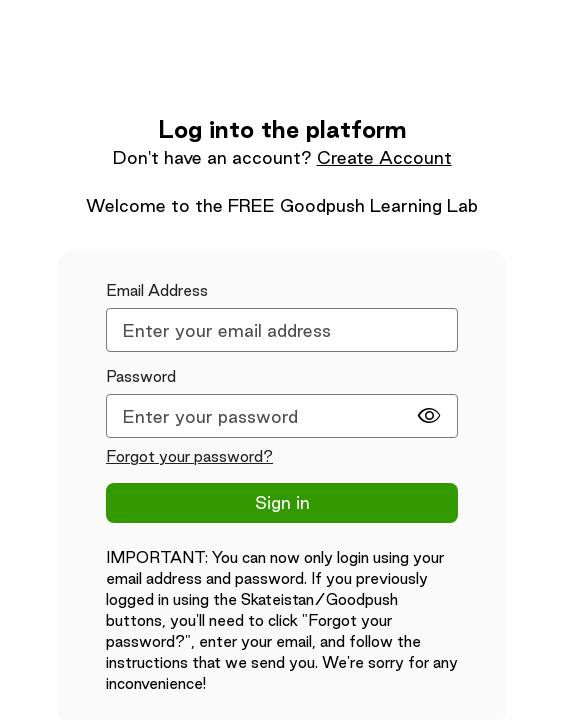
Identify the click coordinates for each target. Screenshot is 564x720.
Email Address (157, 290)
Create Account (384, 157)
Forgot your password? (189, 456)
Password (141, 376)
